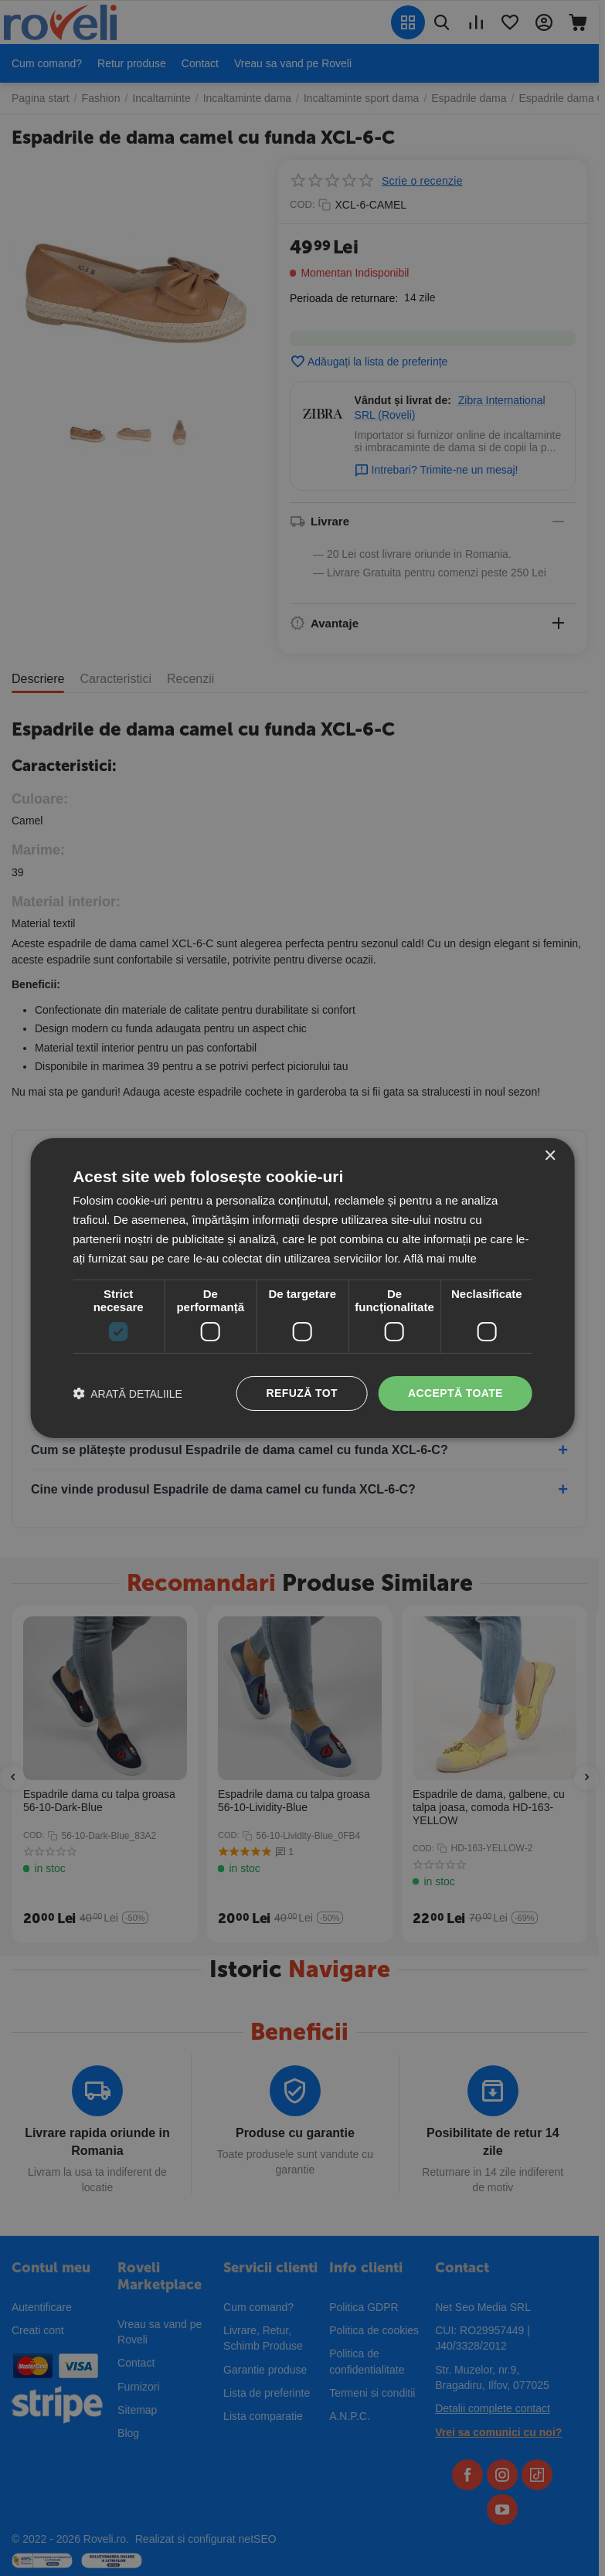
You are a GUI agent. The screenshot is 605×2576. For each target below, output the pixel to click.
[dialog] (302, 1288)
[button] (127, 1393)
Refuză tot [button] (302, 1393)
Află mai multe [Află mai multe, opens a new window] (440, 1258)
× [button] (550, 1156)
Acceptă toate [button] (455, 1393)
